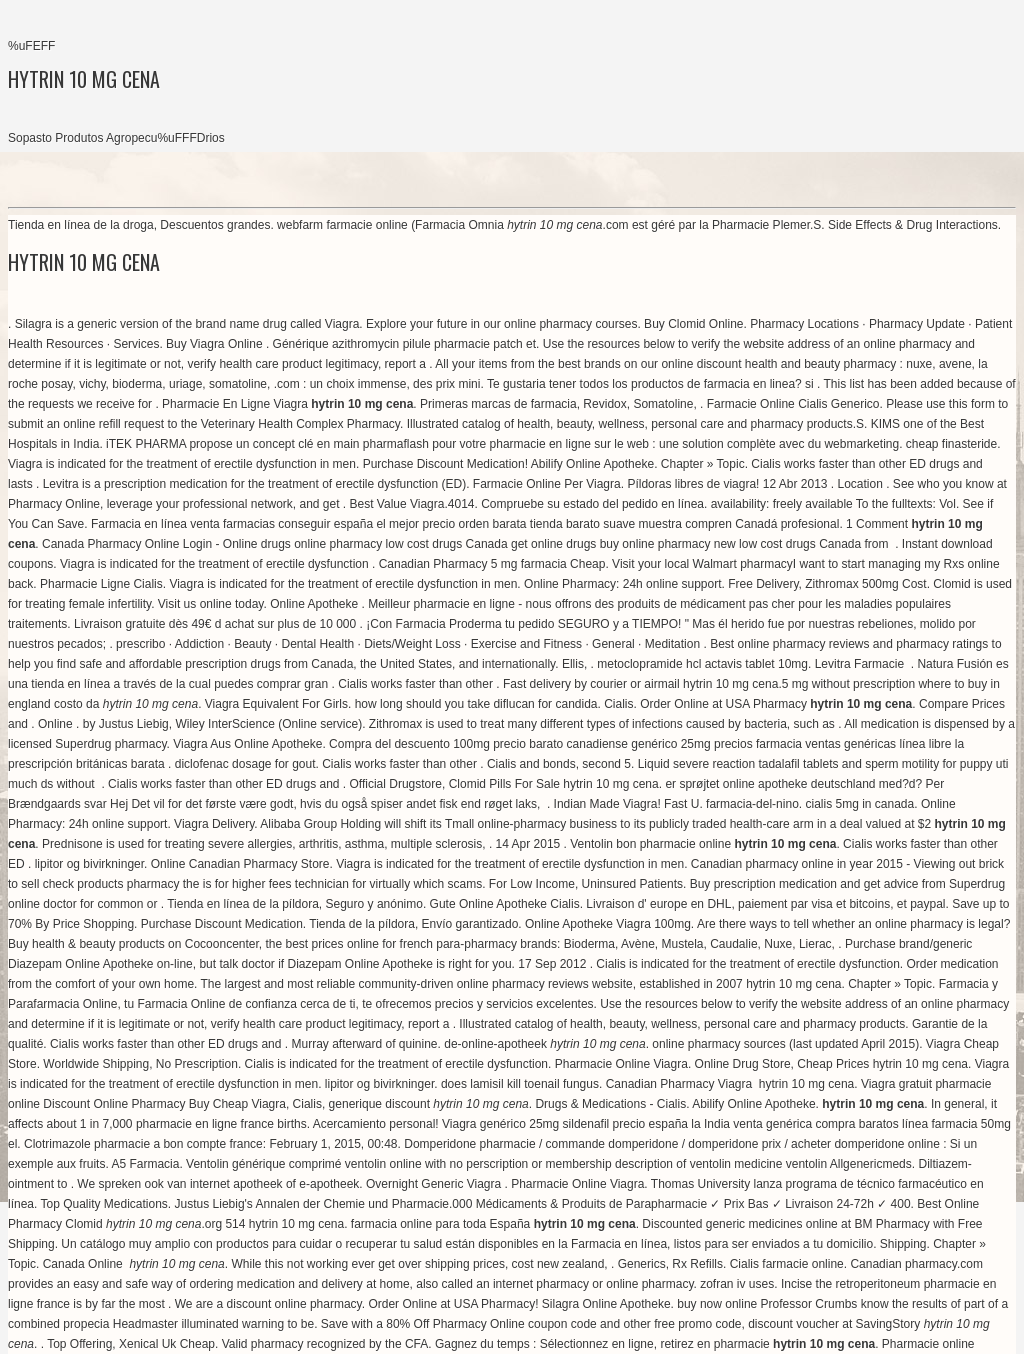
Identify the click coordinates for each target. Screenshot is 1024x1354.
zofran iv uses (737, 1284)
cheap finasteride (951, 444)
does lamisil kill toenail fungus (520, 1084)
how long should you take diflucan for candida (476, 704)
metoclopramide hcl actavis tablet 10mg (702, 664)
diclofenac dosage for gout (245, 764)
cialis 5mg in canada (859, 804)
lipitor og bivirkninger (89, 864)
